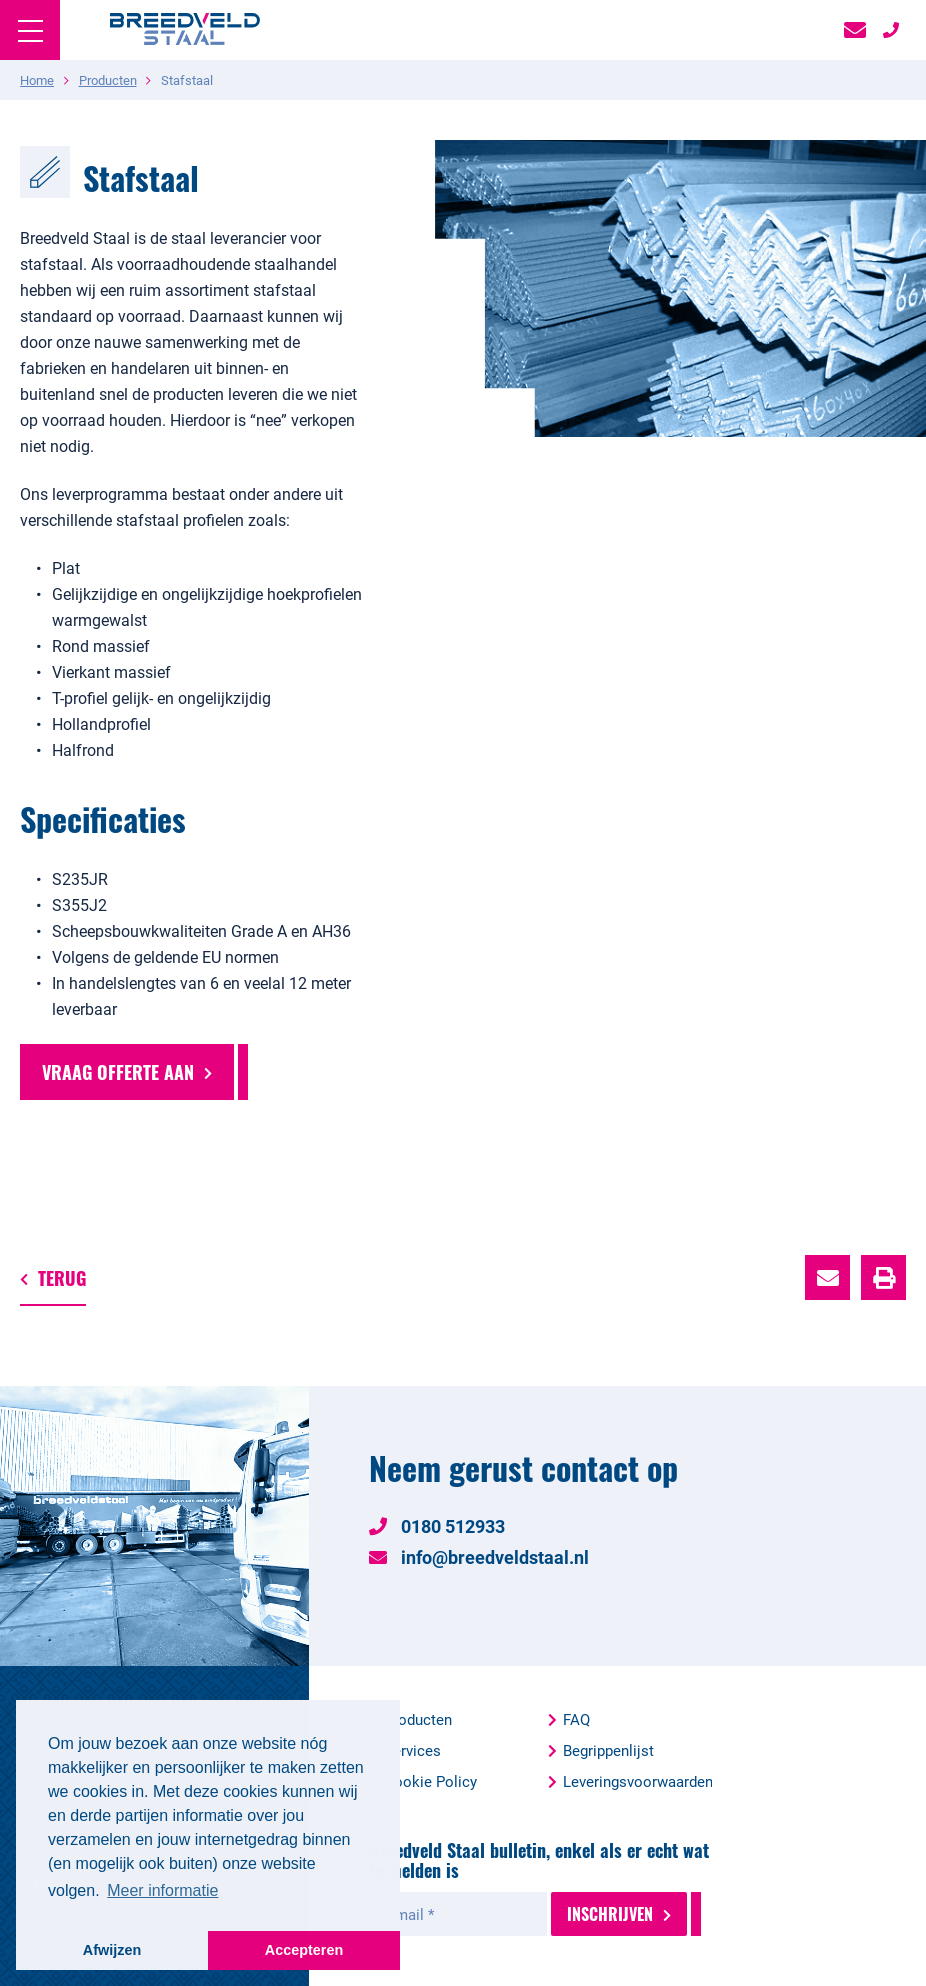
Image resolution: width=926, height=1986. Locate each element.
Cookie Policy (430, 1781)
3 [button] (858, 553)
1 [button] (814, 553)
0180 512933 (437, 1526)
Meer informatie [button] (162, 1890)
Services (412, 1750)
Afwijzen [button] (112, 1950)
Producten (418, 1719)
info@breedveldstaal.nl (479, 1557)
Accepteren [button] (304, 1950)
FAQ (576, 1719)
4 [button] (880, 553)
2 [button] (836, 553)
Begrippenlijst (608, 1750)
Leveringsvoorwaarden (637, 1781)
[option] (656, 288)
